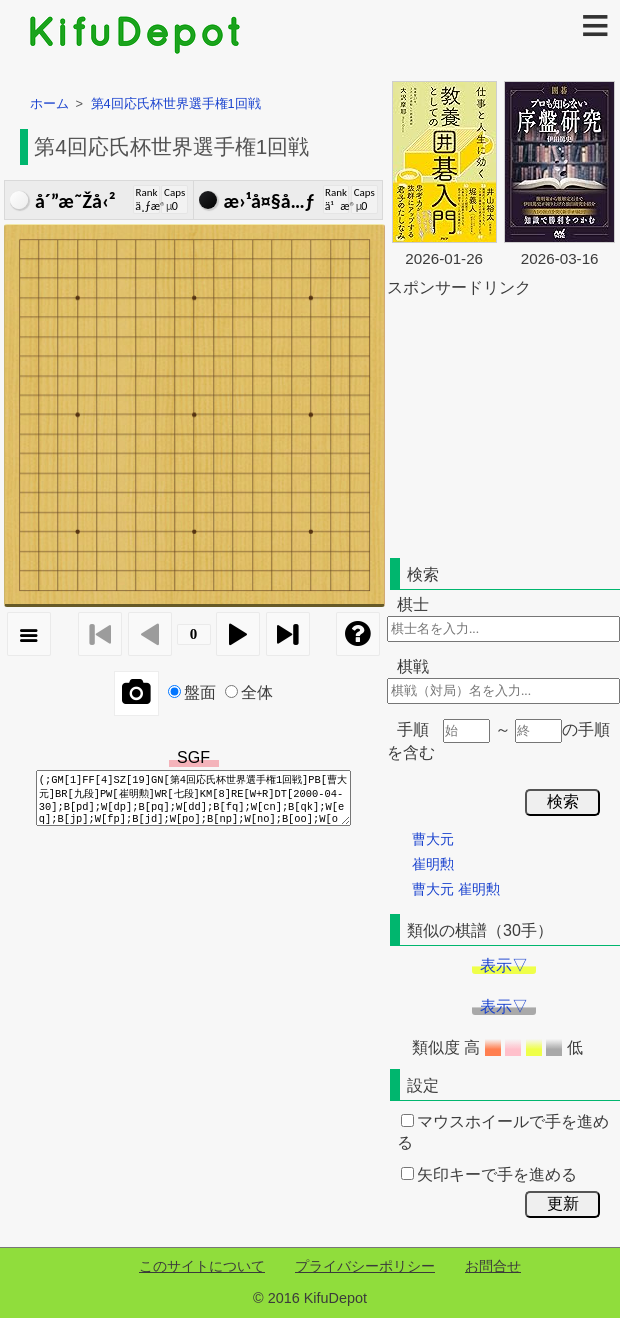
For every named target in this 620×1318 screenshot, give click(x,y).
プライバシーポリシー (365, 1266)
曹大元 (433, 839)
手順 (413, 729)
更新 (563, 1203)
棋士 (413, 604)
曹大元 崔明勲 (456, 889)
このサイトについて (202, 1266)
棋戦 (413, 666)
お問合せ (493, 1266)
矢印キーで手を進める (489, 1174)
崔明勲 (433, 864)
